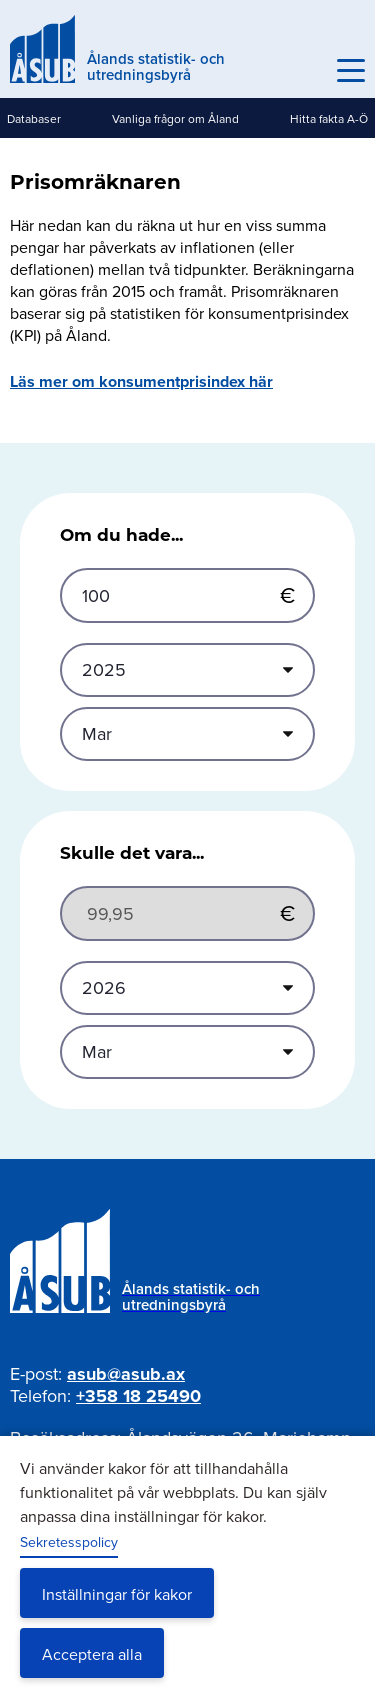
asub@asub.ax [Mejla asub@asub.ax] (126, 1374)
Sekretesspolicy (69, 1542)
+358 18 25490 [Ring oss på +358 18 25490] (138, 1396)
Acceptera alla (92, 1654)
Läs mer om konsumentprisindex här (141, 381)
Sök (307, 71)
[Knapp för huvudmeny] (351, 71)
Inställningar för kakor (117, 1594)
